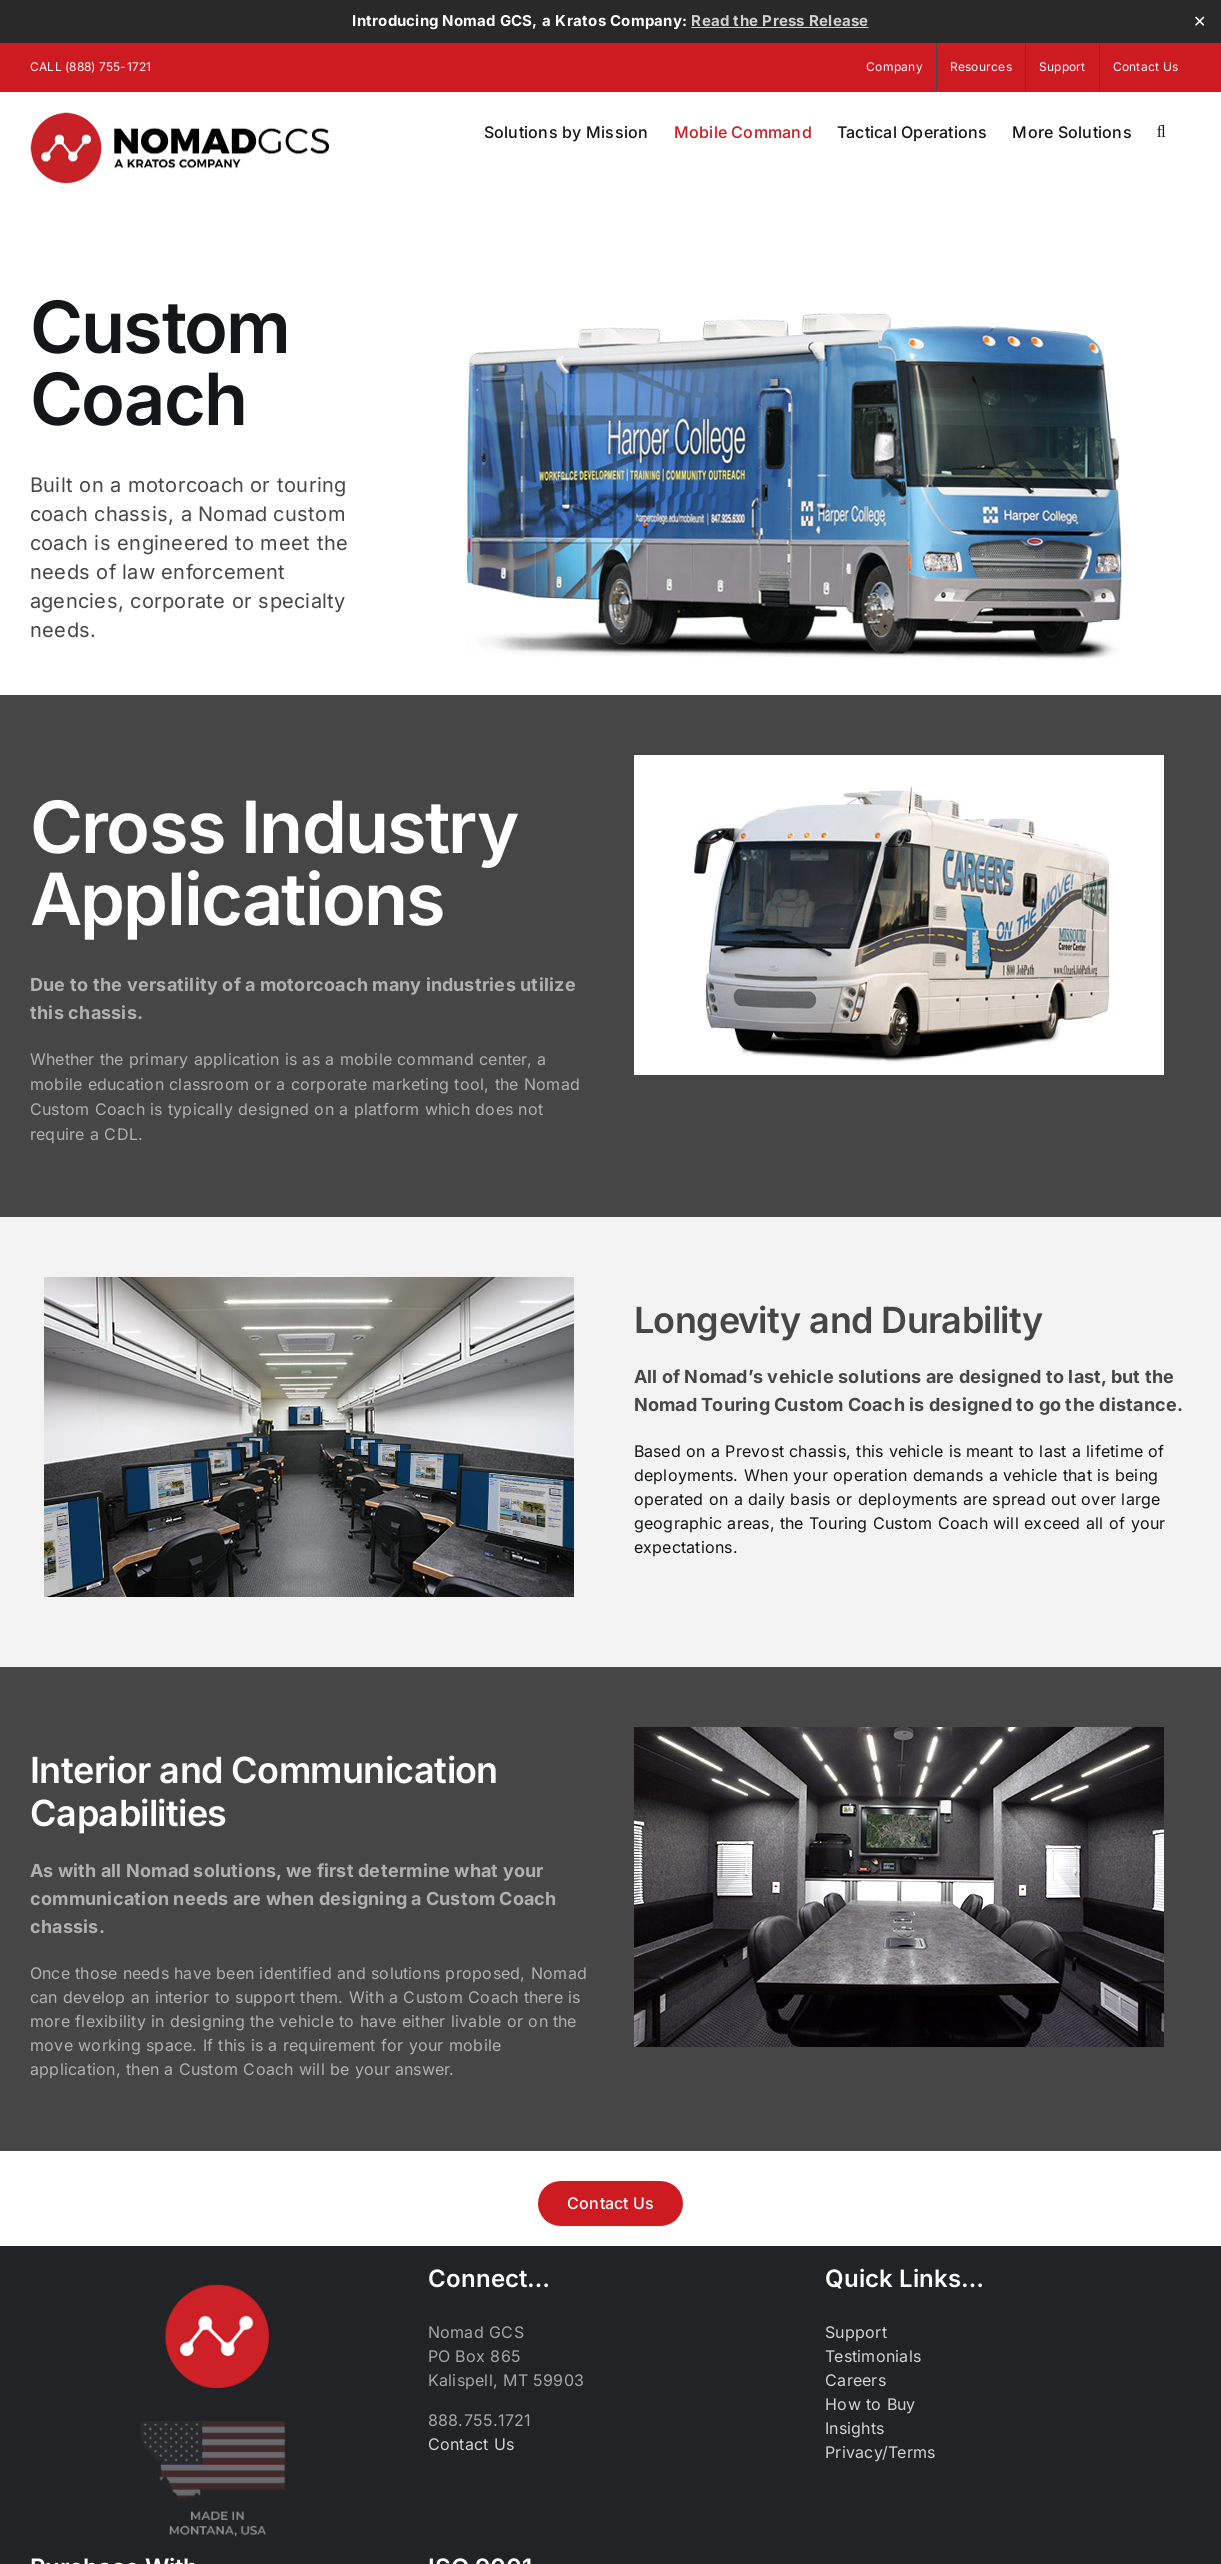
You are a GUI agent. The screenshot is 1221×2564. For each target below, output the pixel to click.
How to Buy (870, 2404)
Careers (855, 2380)
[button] (1161, 132)
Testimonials (873, 2356)
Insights (854, 2428)
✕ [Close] (1199, 21)
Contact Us (471, 2444)
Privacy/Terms (880, 2452)
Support (856, 2332)
